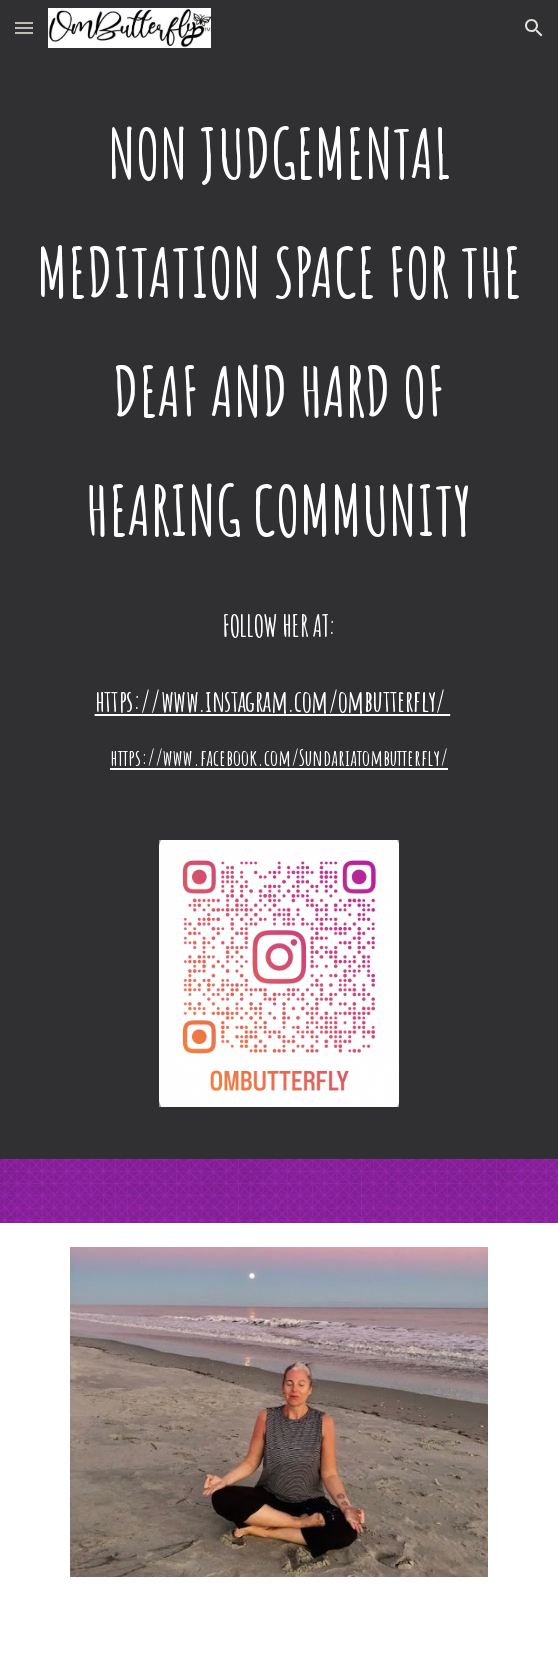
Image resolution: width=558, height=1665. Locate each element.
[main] (278, 332)
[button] (24, 27)
